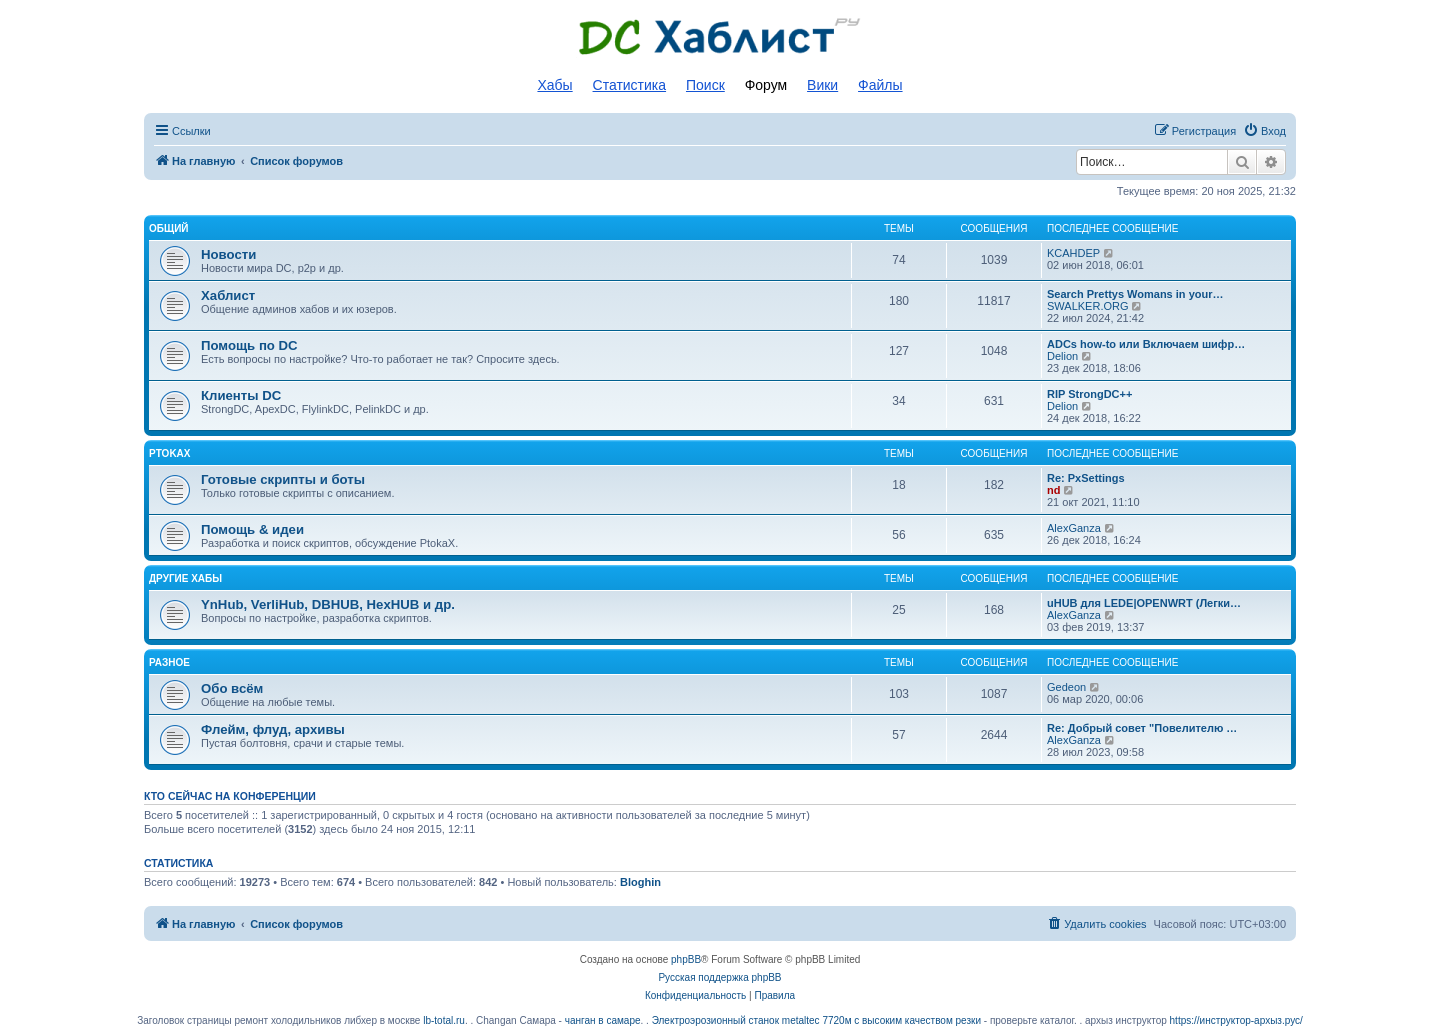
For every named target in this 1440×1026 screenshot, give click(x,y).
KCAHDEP (1073, 253)
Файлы (880, 85)
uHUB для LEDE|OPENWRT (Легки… (1144, 603)
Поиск (705, 85)
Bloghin (640, 882)
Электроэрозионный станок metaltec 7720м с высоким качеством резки (816, 1020)
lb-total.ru (444, 1020)
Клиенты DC (241, 395)
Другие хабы (185, 578)
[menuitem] (1264, 131)
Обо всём (232, 688)
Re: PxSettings (1086, 478)
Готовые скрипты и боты (283, 479)
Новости (228, 254)
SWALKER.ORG (1088, 306)
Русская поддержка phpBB (719, 977)
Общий (169, 228)
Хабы (554, 85)
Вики (822, 85)
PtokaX (170, 453)
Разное (169, 662)
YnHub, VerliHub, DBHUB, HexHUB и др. (328, 604)
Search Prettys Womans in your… (1135, 294)
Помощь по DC (249, 345)
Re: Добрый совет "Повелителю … (1142, 728)
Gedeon (1066, 687)
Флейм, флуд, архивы (273, 729)
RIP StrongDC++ (1089, 394)
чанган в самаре (603, 1020)
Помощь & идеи (252, 529)
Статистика (630, 85)
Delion (1062, 356)
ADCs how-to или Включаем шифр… (1146, 344)
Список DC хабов (720, 37)
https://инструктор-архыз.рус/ (1236, 1020)
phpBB (686, 959)
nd (1053, 490)
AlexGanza (1074, 528)
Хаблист (228, 295)
